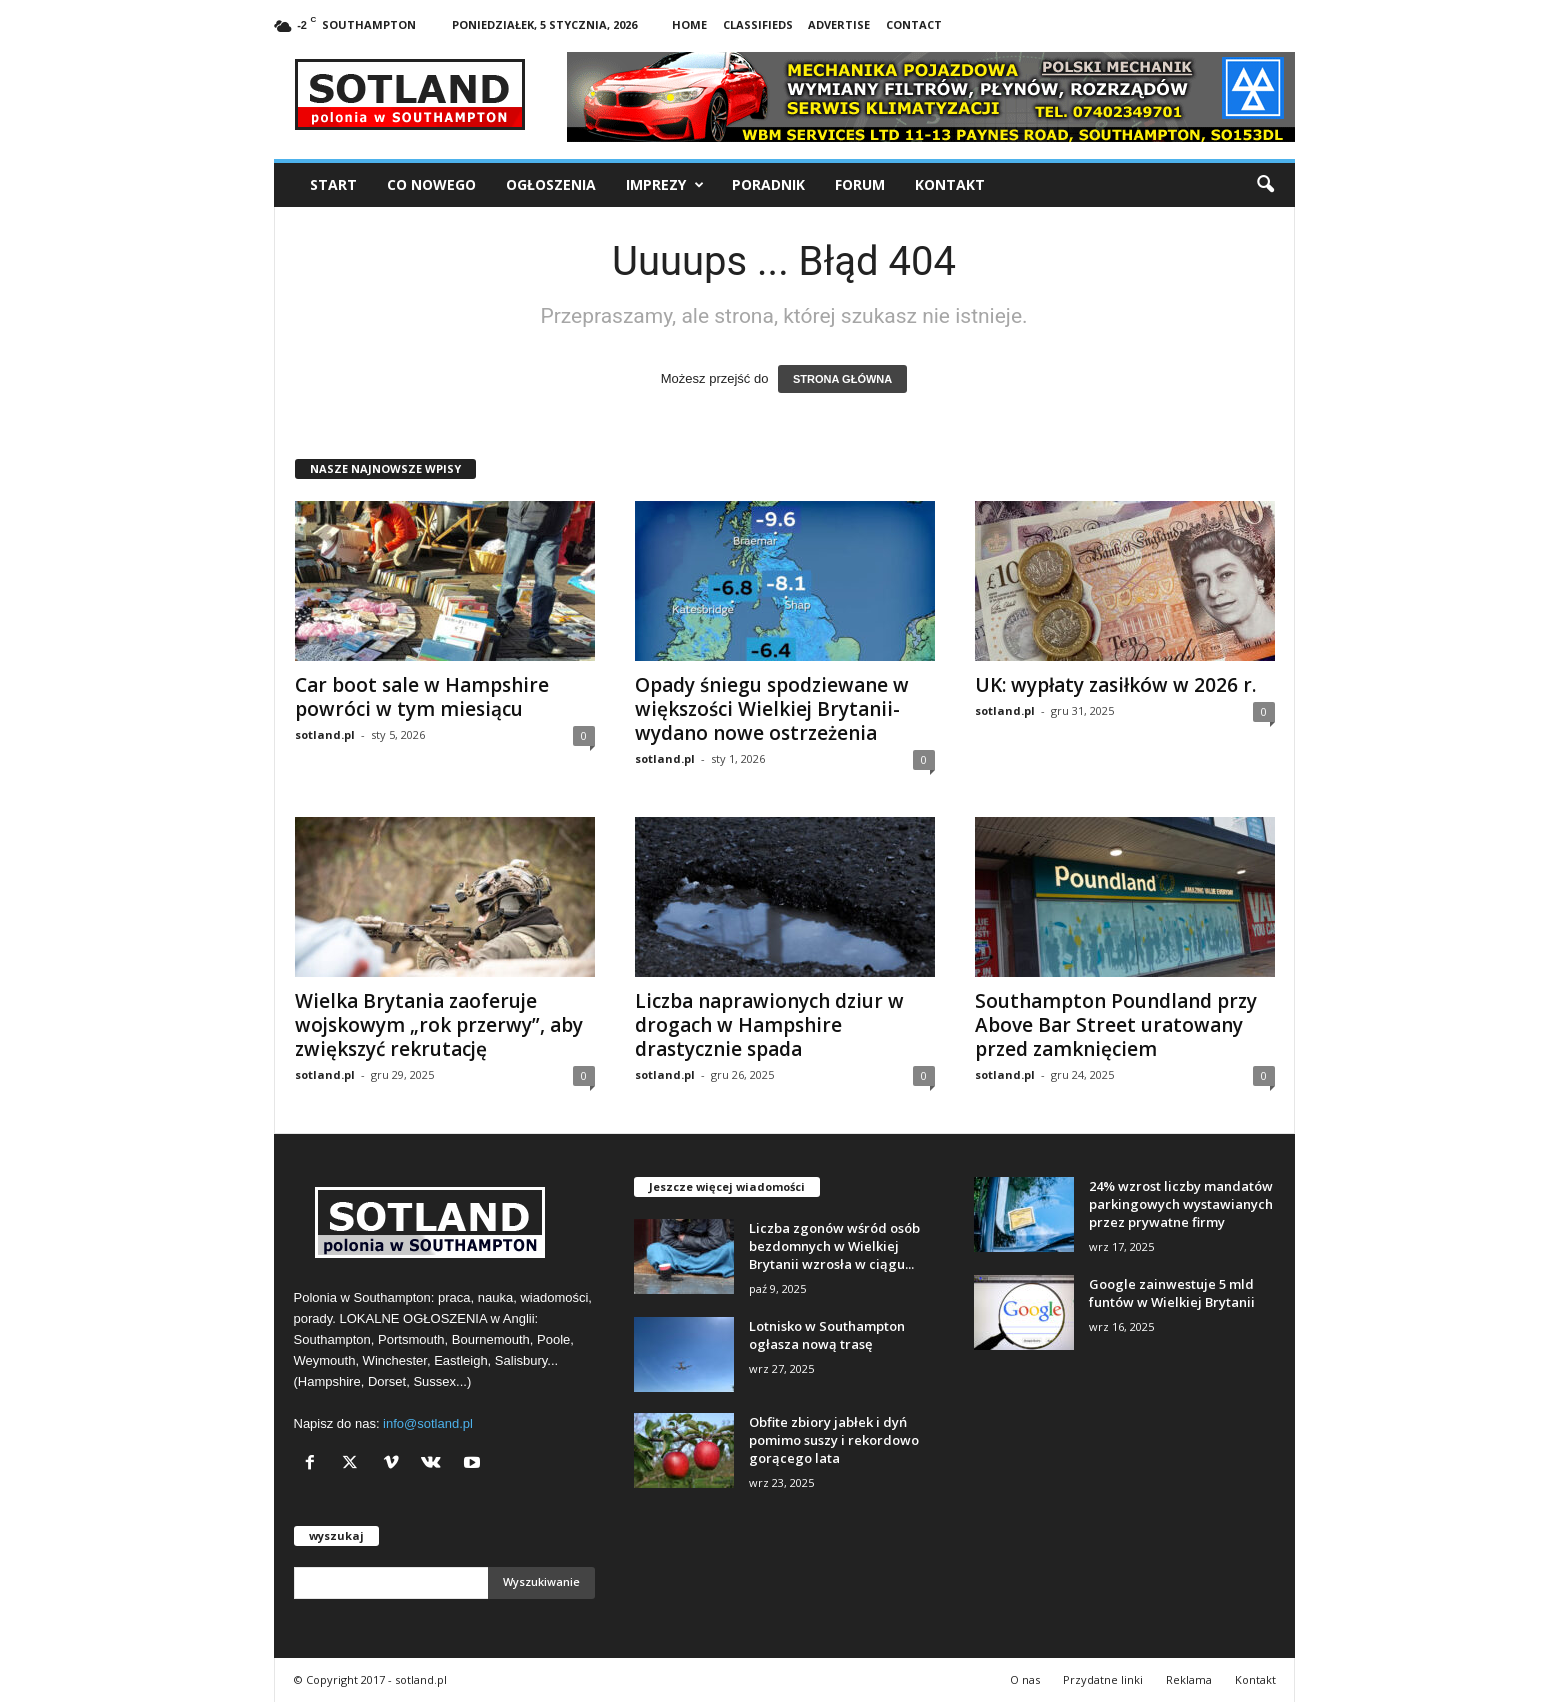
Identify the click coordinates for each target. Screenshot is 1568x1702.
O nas (1025, 1679)
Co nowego (431, 184)
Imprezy (665, 185)
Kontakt (950, 184)
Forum (860, 184)
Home (689, 24)
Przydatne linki (1103, 1679)
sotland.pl (325, 734)
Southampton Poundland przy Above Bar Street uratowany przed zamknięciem (1116, 1025)
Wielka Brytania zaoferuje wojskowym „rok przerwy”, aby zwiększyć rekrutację (439, 1025)
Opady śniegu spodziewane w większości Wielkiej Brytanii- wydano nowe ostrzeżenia (772, 709)
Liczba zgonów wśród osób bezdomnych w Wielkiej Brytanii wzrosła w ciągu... (834, 1246)
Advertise (839, 24)
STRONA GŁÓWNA (842, 379)
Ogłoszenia (551, 184)
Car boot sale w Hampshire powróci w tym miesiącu (422, 697)
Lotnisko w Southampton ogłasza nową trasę (827, 1335)
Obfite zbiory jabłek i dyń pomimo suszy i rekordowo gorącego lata (834, 1440)
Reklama (1189, 1679)
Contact (914, 24)
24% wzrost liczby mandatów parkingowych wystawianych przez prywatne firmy (1181, 1204)
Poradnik (768, 184)
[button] (1265, 185)
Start (333, 184)
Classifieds (758, 24)
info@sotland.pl (428, 1423)
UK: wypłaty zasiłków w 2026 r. (1115, 685)
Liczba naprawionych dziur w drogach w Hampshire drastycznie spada (769, 1025)
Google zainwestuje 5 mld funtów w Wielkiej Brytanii (1172, 1293)
